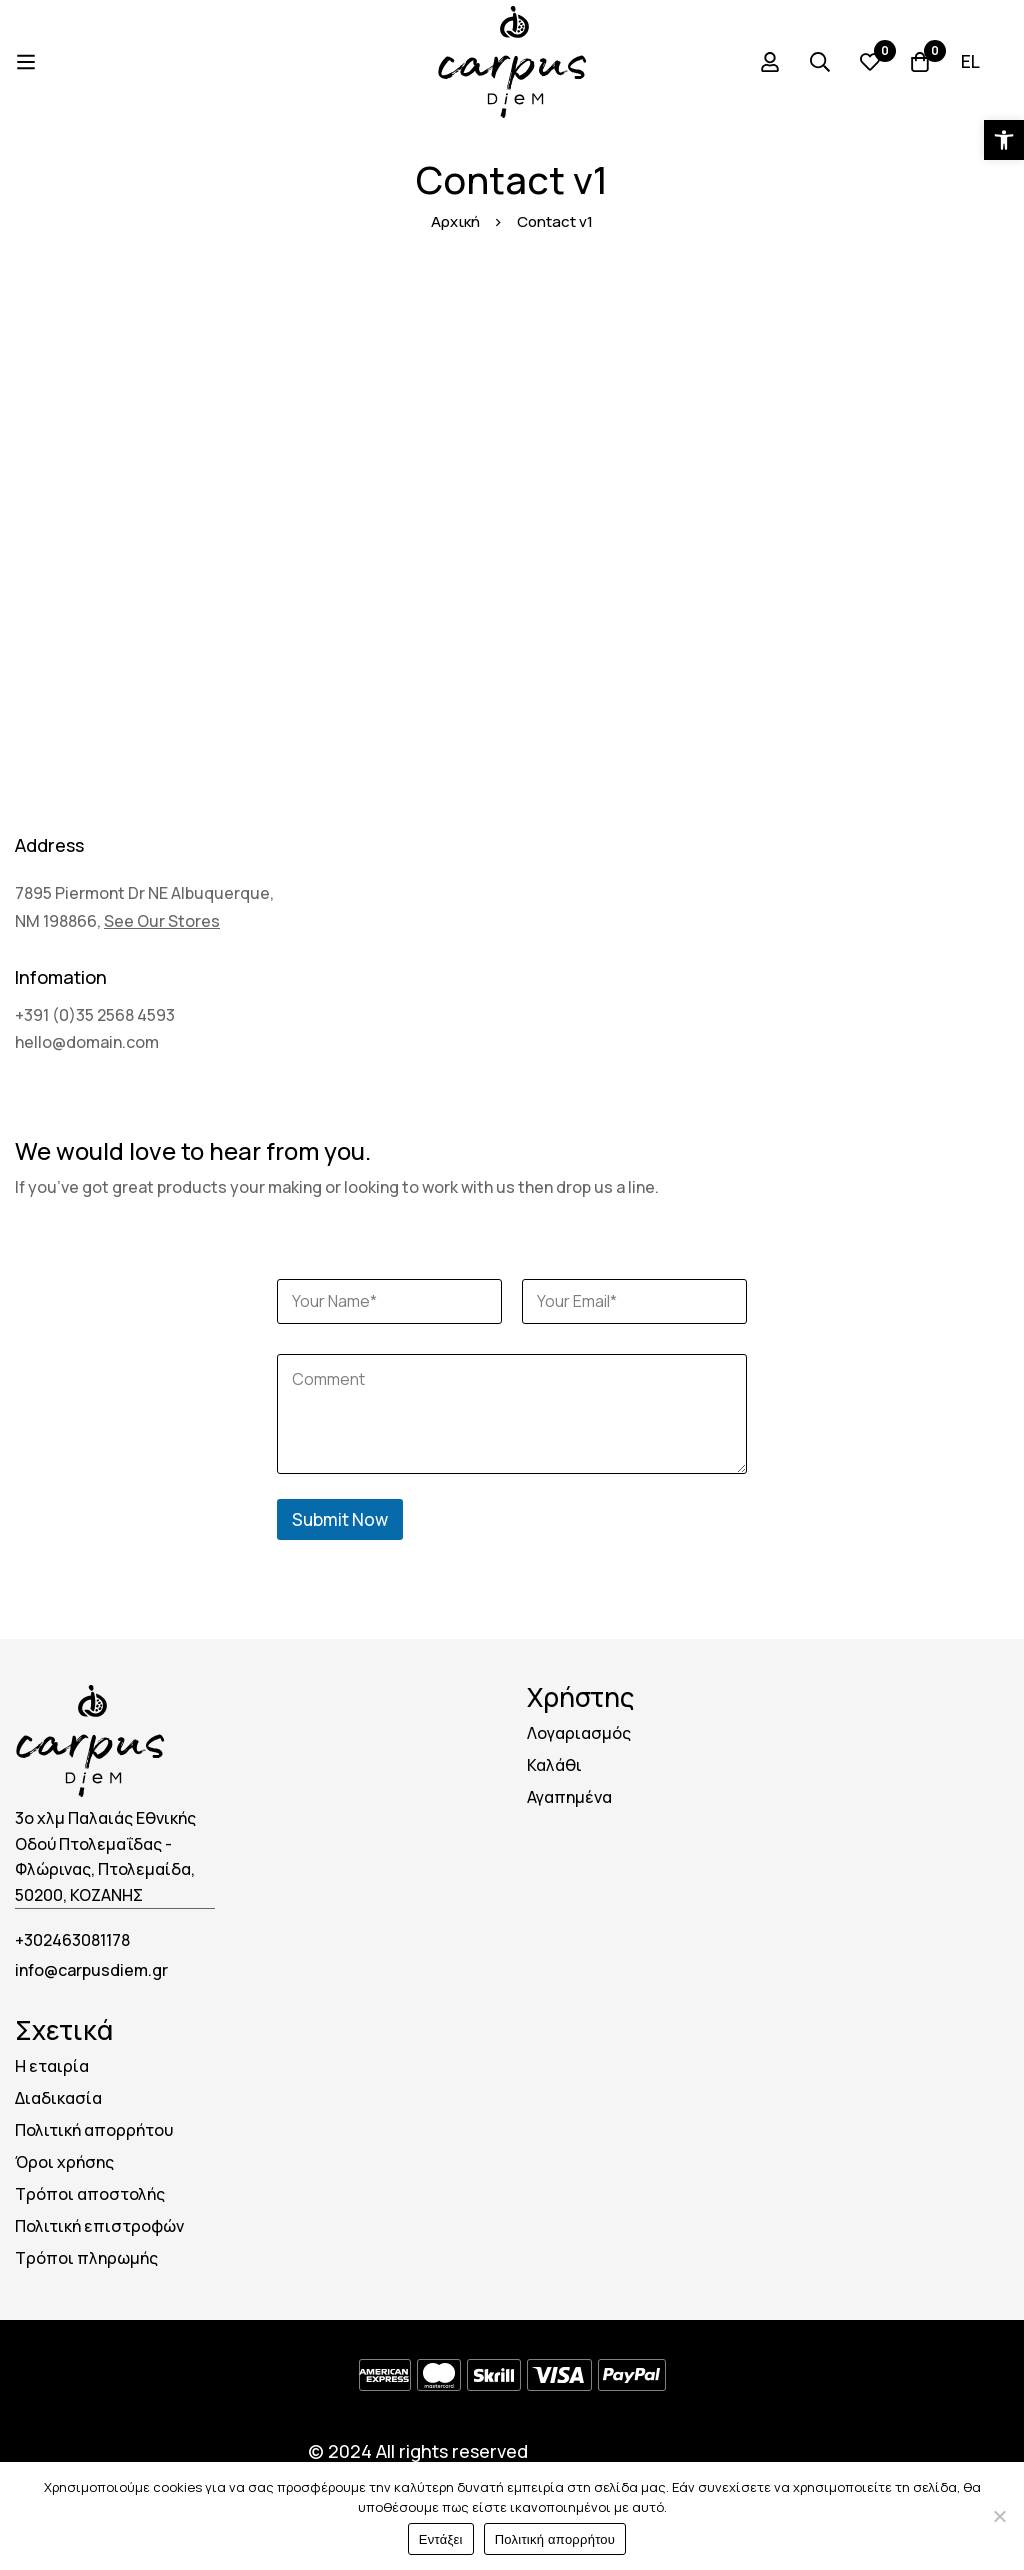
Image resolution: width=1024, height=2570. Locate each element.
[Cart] (920, 62)
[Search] (820, 62)
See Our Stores (162, 921)
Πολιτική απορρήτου (555, 2539)
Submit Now (340, 1519)
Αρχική (455, 221)
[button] (1004, 140)
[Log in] (770, 62)
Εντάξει (441, 2539)
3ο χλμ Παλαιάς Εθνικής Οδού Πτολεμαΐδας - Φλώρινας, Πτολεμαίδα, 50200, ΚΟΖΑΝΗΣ (105, 1856)
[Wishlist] (870, 62)
